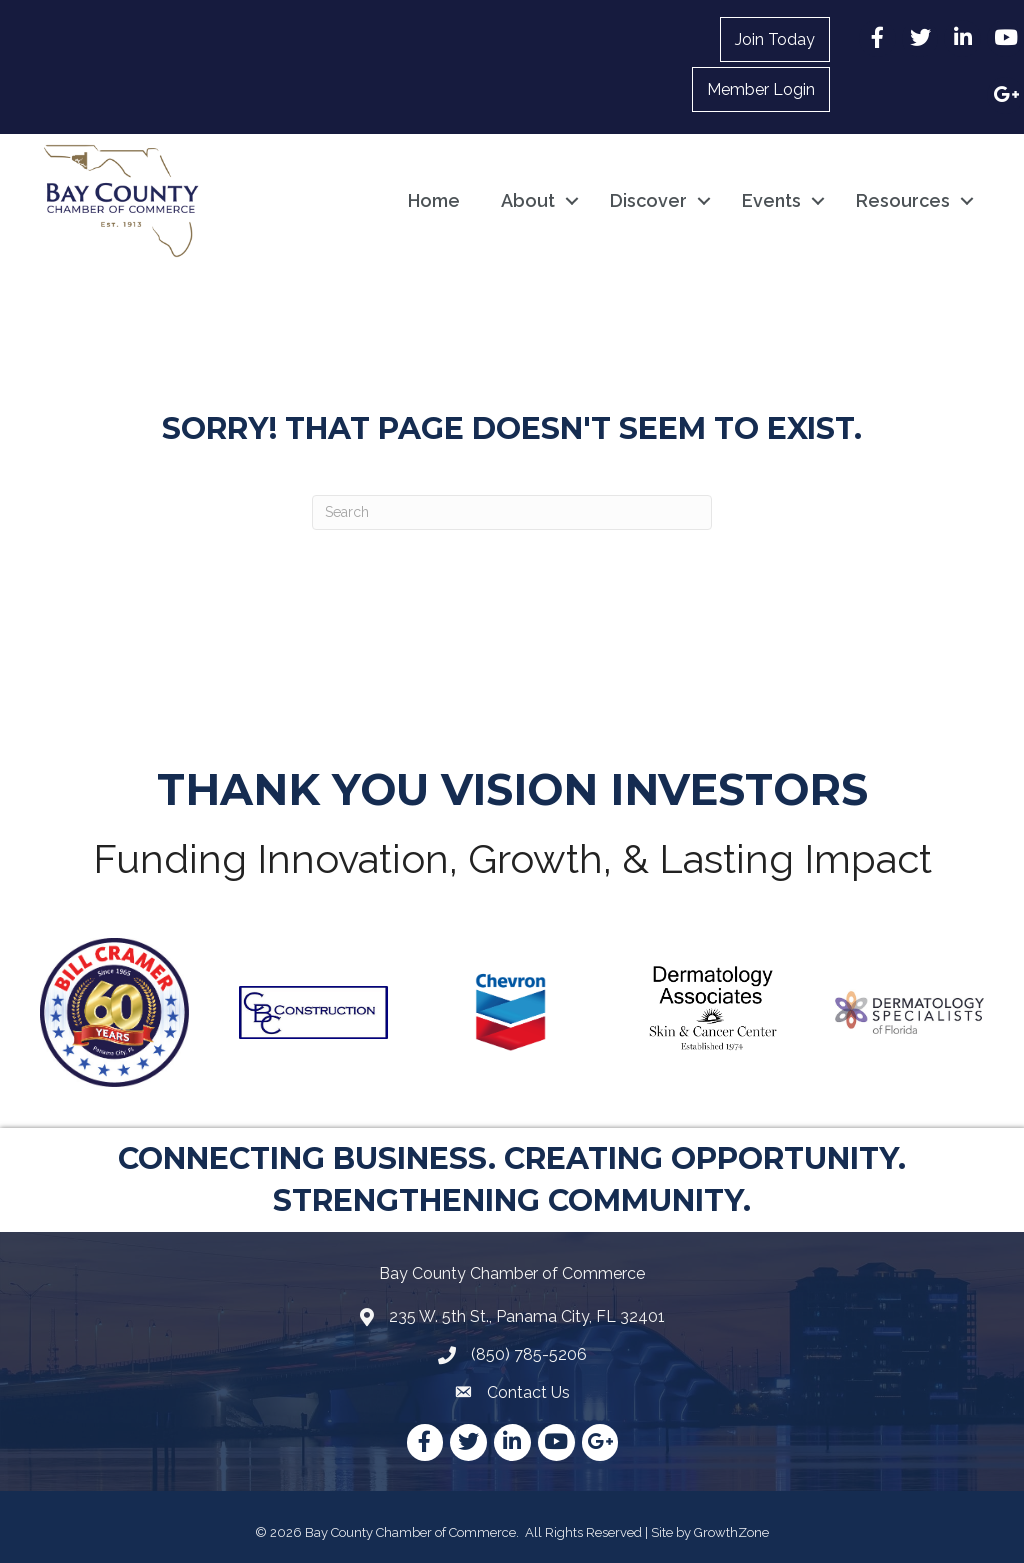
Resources (903, 200)
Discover (648, 200)
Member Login (761, 89)
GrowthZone (731, 1532)
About (528, 200)
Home (434, 200)
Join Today (775, 39)
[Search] (512, 512)
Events (771, 200)
